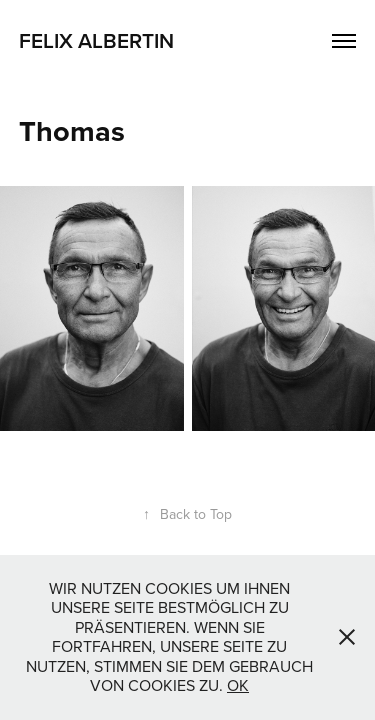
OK (238, 685)
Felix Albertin (96, 40)
